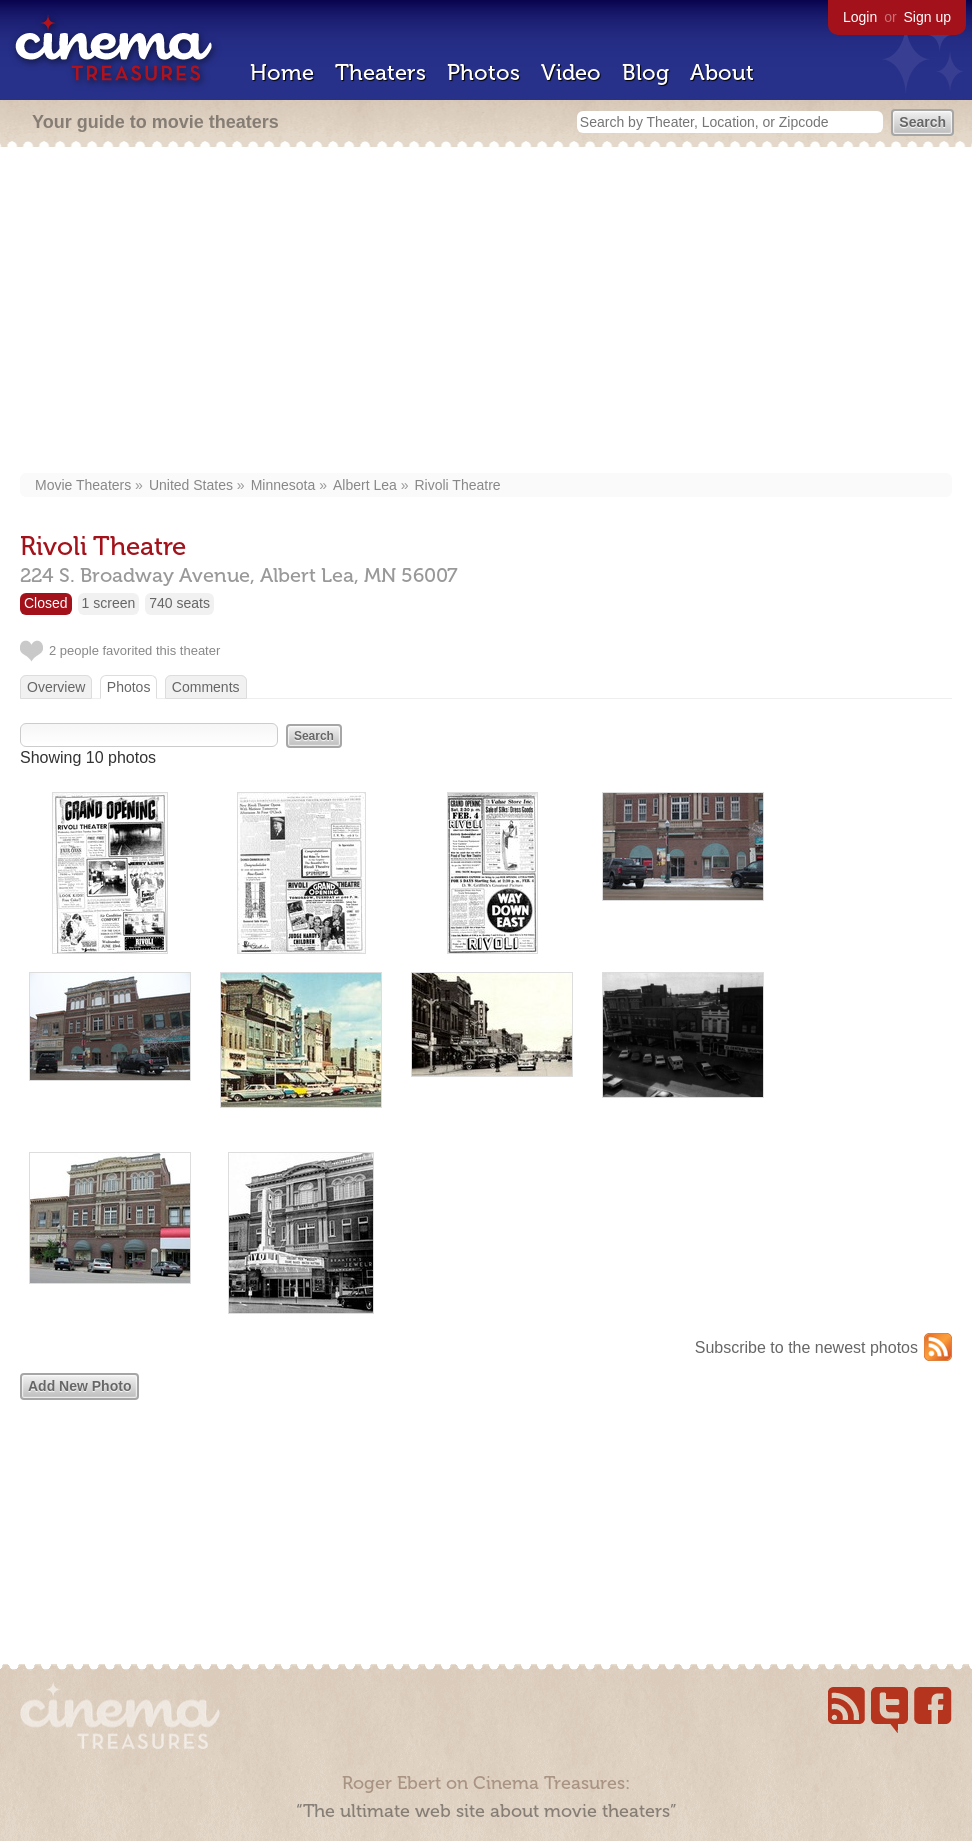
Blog (645, 72)
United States (191, 485)
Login (860, 17)
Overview (56, 687)
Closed (46, 603)
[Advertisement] (486, 312)
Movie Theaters (83, 485)
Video (571, 72)
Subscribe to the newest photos (806, 1347)
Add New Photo (79, 1386)
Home (282, 72)
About (722, 72)
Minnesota (283, 485)
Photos (483, 72)
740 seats (179, 603)
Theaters (380, 72)
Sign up (927, 17)
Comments (206, 687)
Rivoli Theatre (457, 485)
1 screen (109, 603)
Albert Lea (365, 485)
